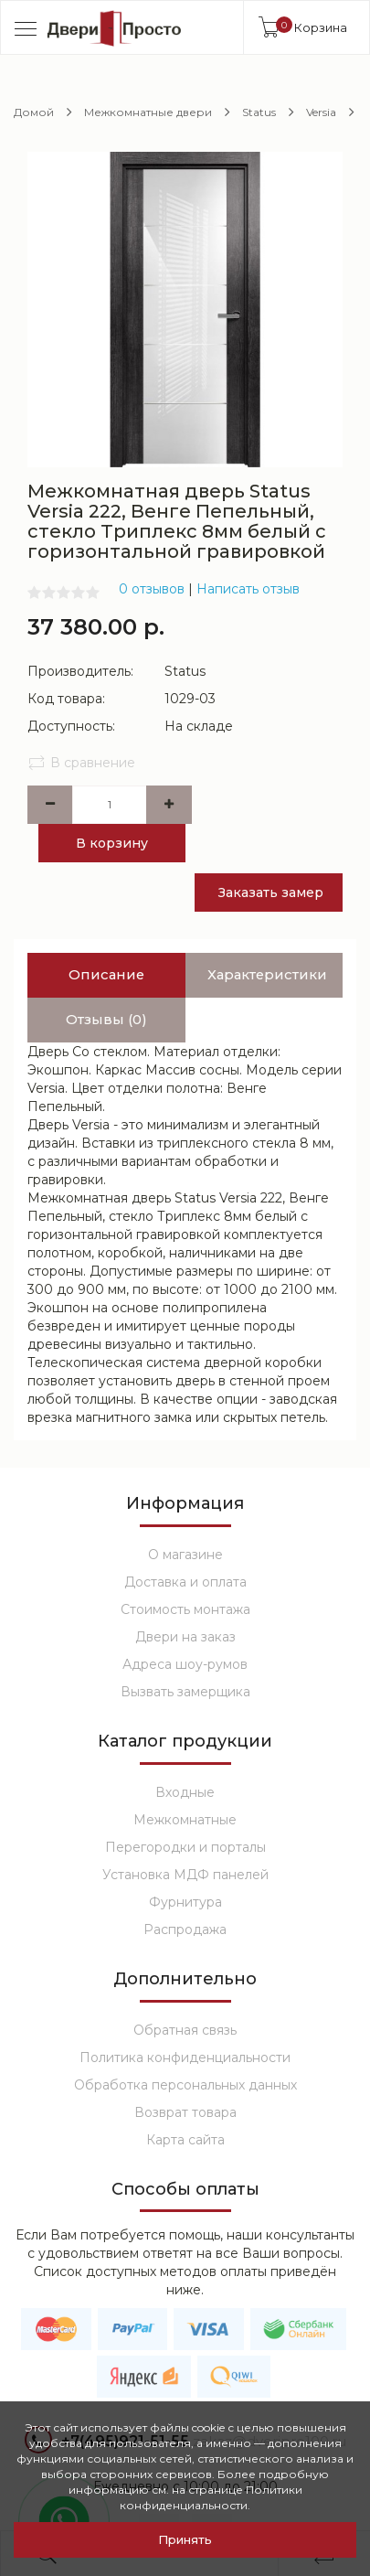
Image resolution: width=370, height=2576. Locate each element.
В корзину (110, 843)
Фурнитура (185, 1863)
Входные (185, 1754)
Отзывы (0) (106, 981)
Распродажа (185, 1891)
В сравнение (81, 763)
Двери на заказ (185, 1598)
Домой (34, 112)
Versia (321, 112)
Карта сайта (185, 2101)
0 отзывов (152, 589)
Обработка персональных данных (185, 2046)
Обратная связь (185, 1991)
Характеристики (269, 937)
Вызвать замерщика (185, 1653)
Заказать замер (276, 854)
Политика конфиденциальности (185, 2019)
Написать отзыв (248, 589)
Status (259, 112)
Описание (106, 937)
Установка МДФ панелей (185, 1836)
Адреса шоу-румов (185, 1626)
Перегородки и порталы (185, 1809)
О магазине (185, 1516)
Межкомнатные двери (148, 112)
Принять (185, 2539)
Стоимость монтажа (185, 1571)
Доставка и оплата (185, 1543)
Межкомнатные (185, 1781)
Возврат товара (185, 2074)
